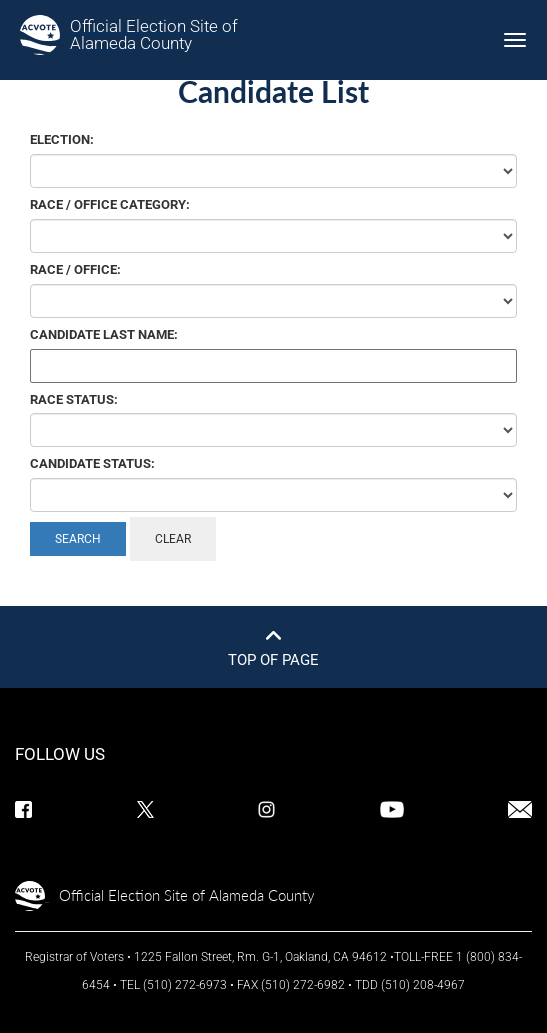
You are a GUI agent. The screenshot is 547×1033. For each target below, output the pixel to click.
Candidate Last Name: (104, 334)
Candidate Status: (92, 463)
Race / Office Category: (110, 204)
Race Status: (74, 399)
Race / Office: (75, 269)
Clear (173, 539)
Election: (62, 139)
